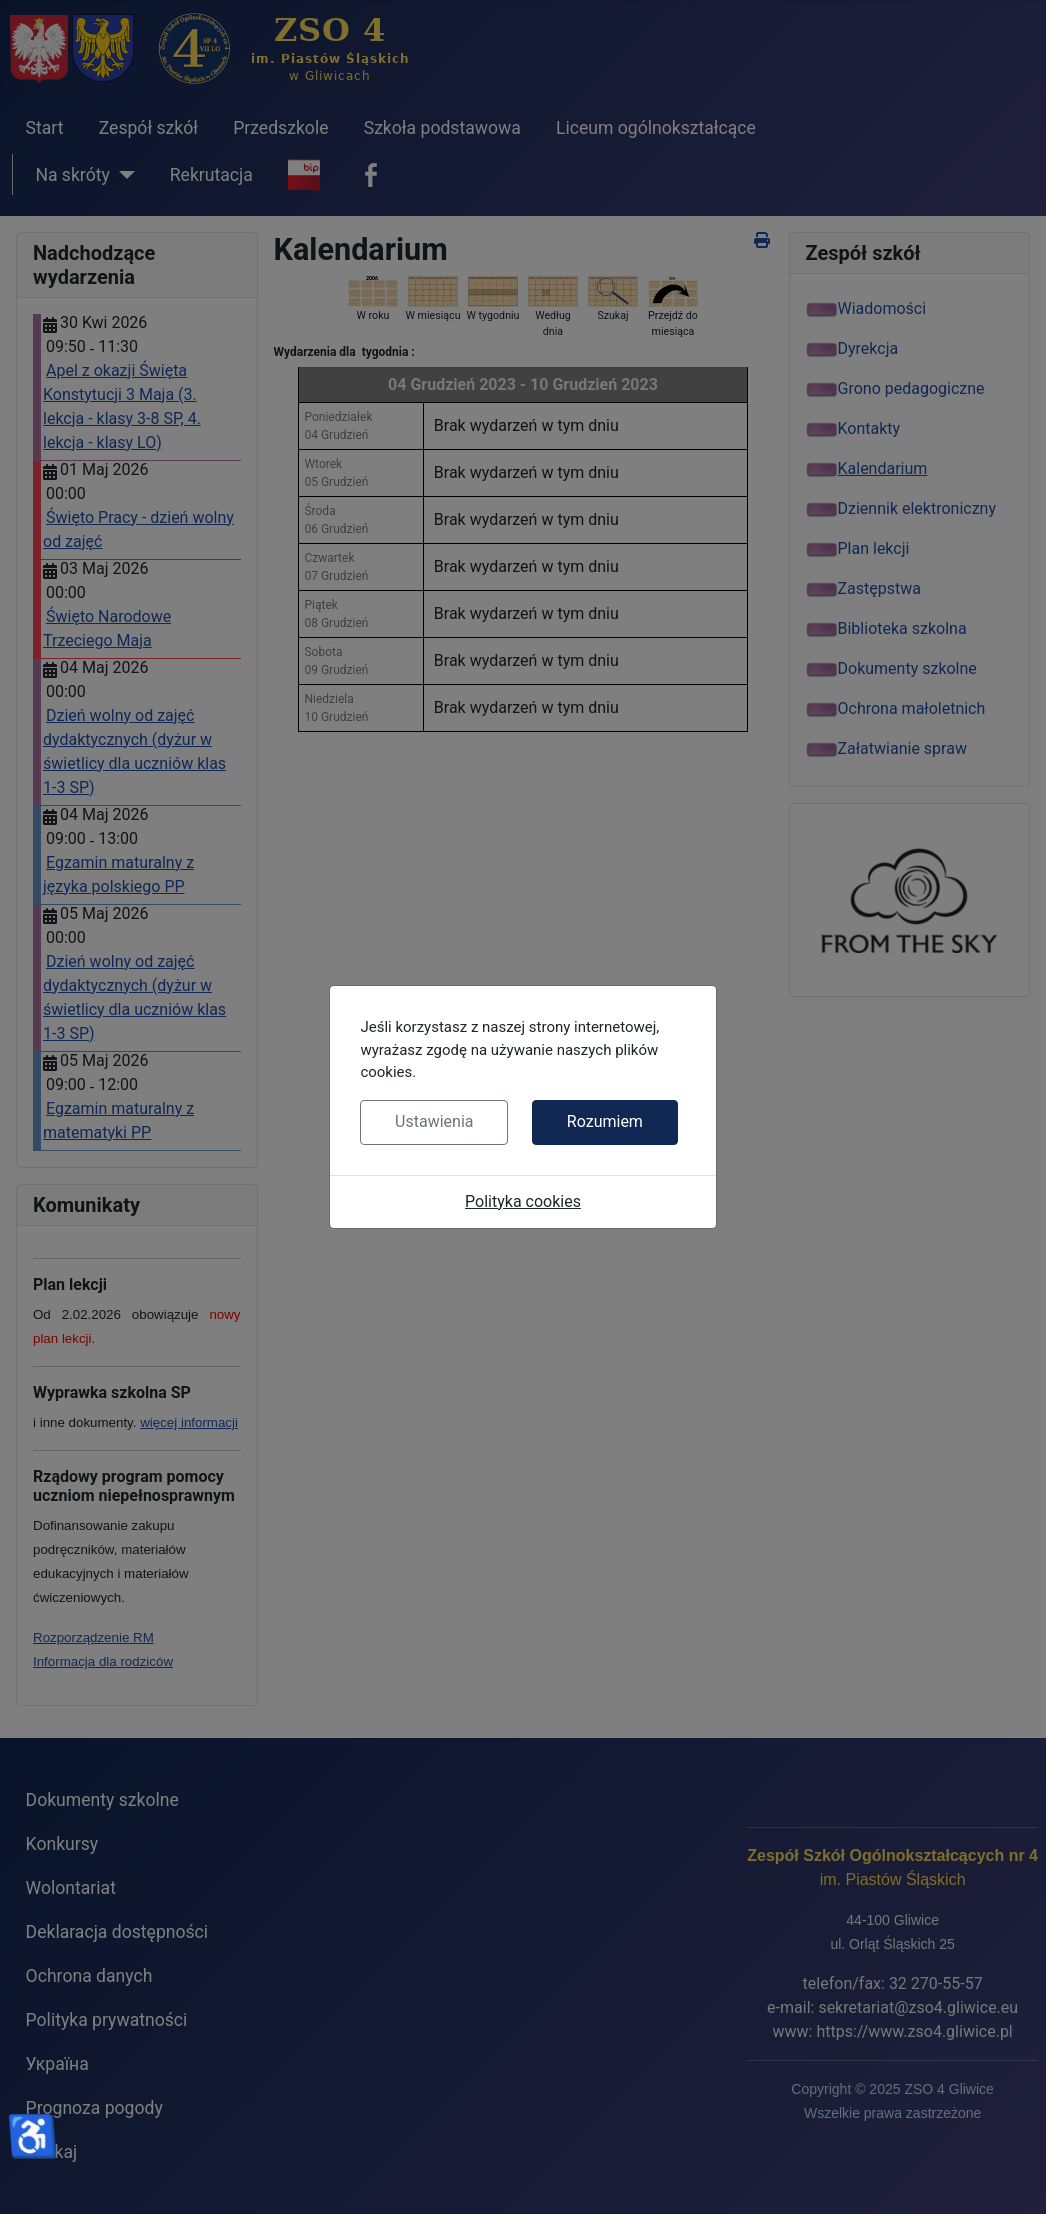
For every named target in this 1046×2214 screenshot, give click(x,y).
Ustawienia (434, 1121)
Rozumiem (605, 1121)
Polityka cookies (523, 1201)
